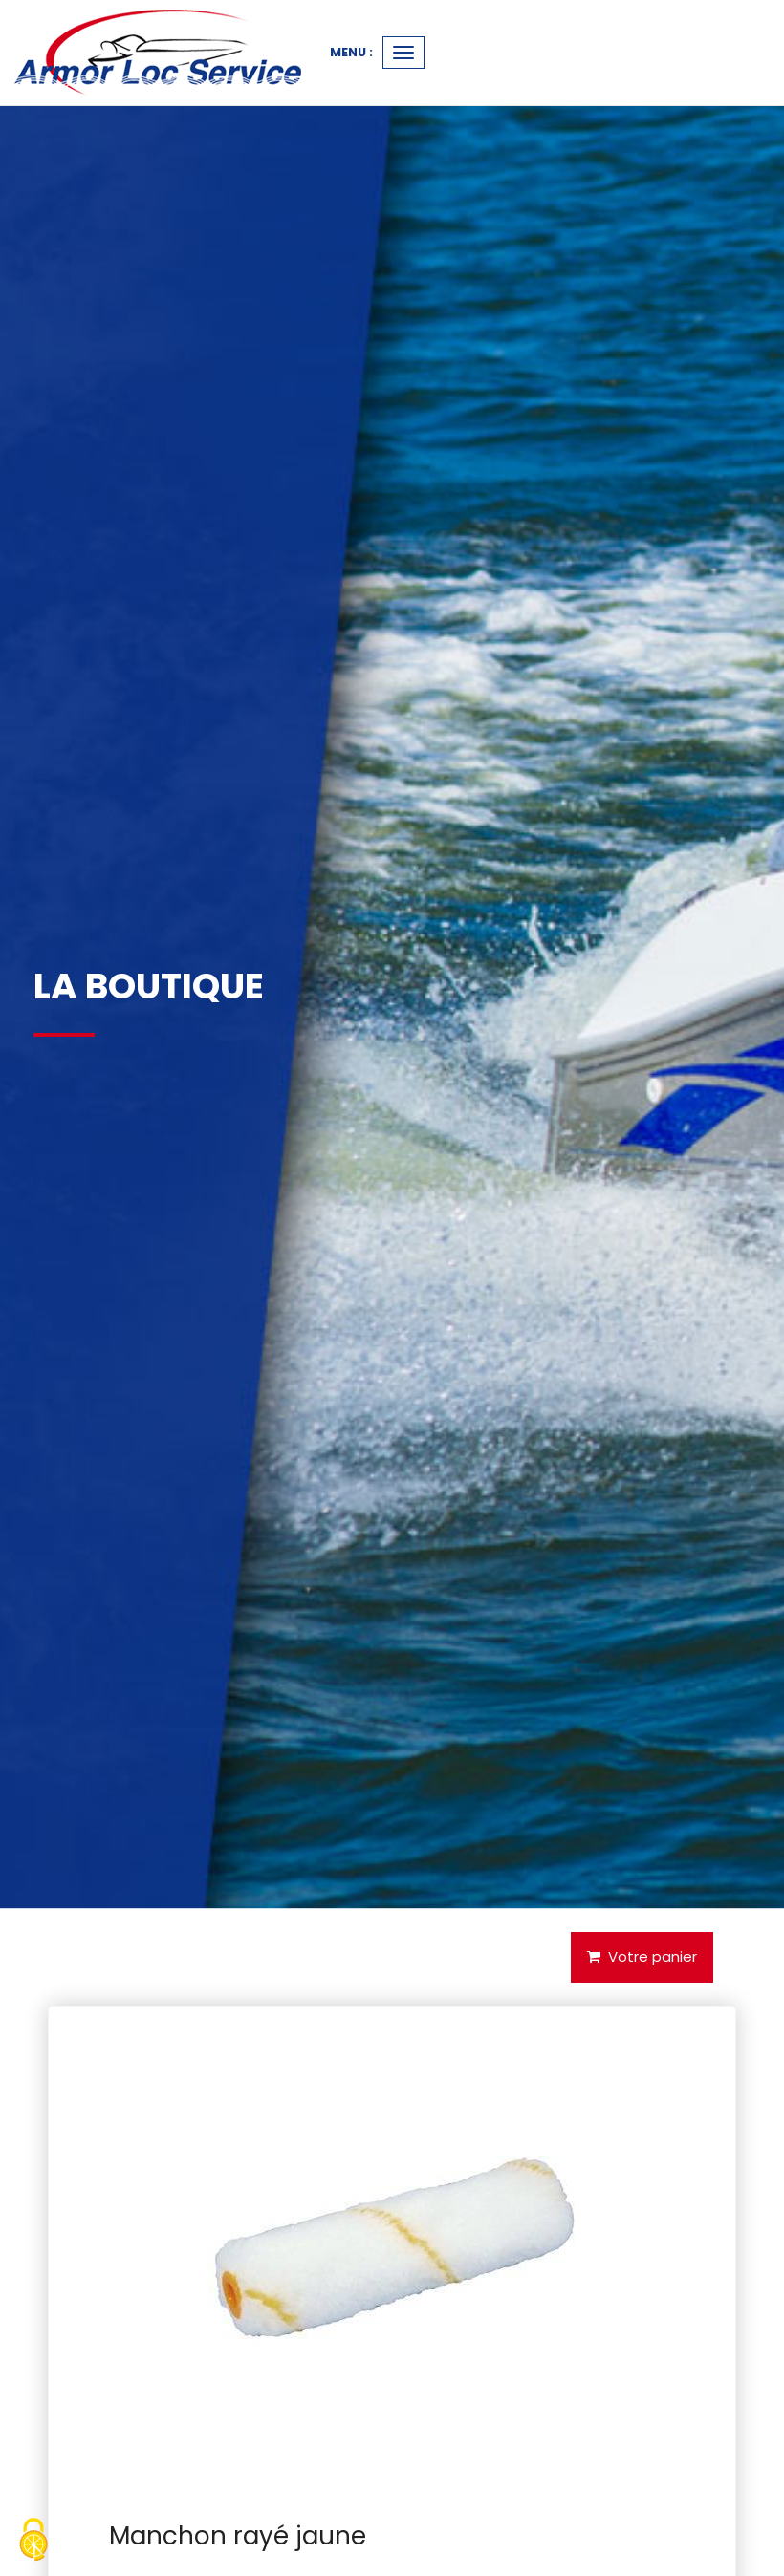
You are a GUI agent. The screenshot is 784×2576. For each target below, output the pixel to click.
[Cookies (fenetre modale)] (33, 2542)
